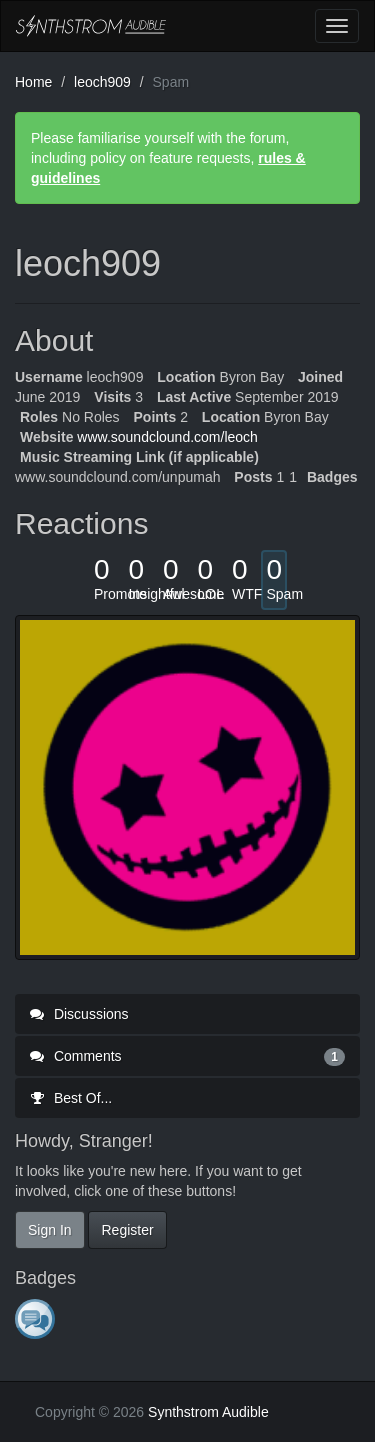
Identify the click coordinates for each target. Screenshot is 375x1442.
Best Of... (71, 1098)
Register (127, 1230)
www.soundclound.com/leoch (167, 437)
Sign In (50, 1230)
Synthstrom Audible (91, 26)
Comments (187, 1056)
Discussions (79, 1014)
